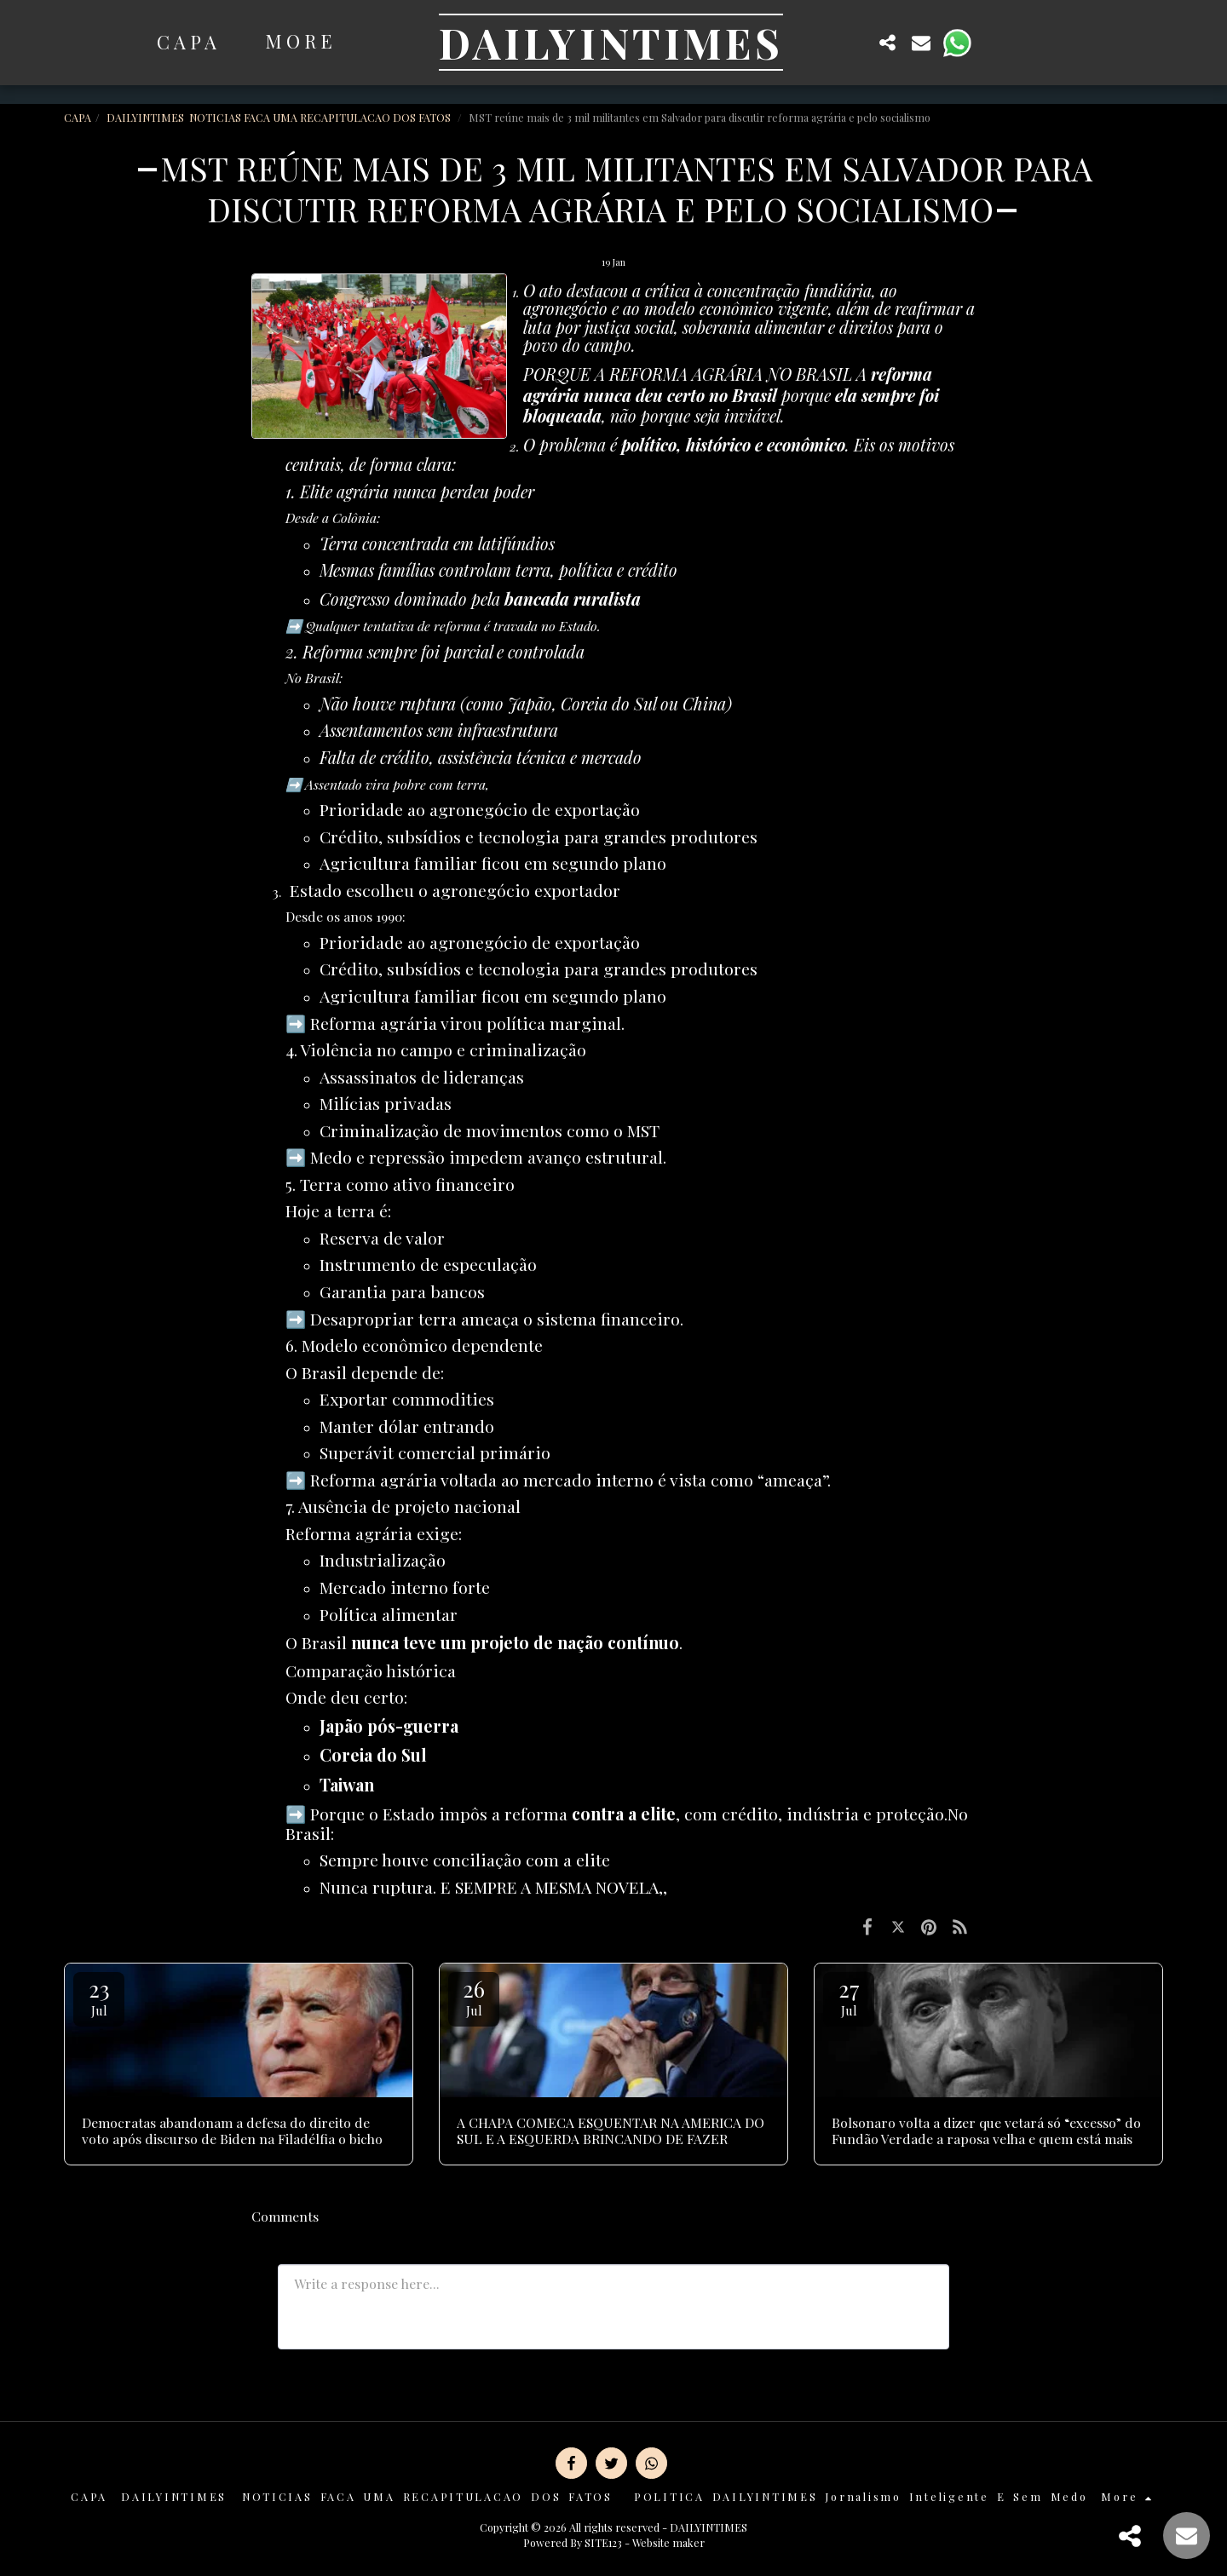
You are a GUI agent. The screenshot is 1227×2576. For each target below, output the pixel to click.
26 (473, 1996)
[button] (854, 42)
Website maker (668, 2542)
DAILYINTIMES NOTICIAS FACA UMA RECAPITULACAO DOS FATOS (280, 117)
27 (848, 1996)
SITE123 (603, 2542)
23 (98, 1996)
